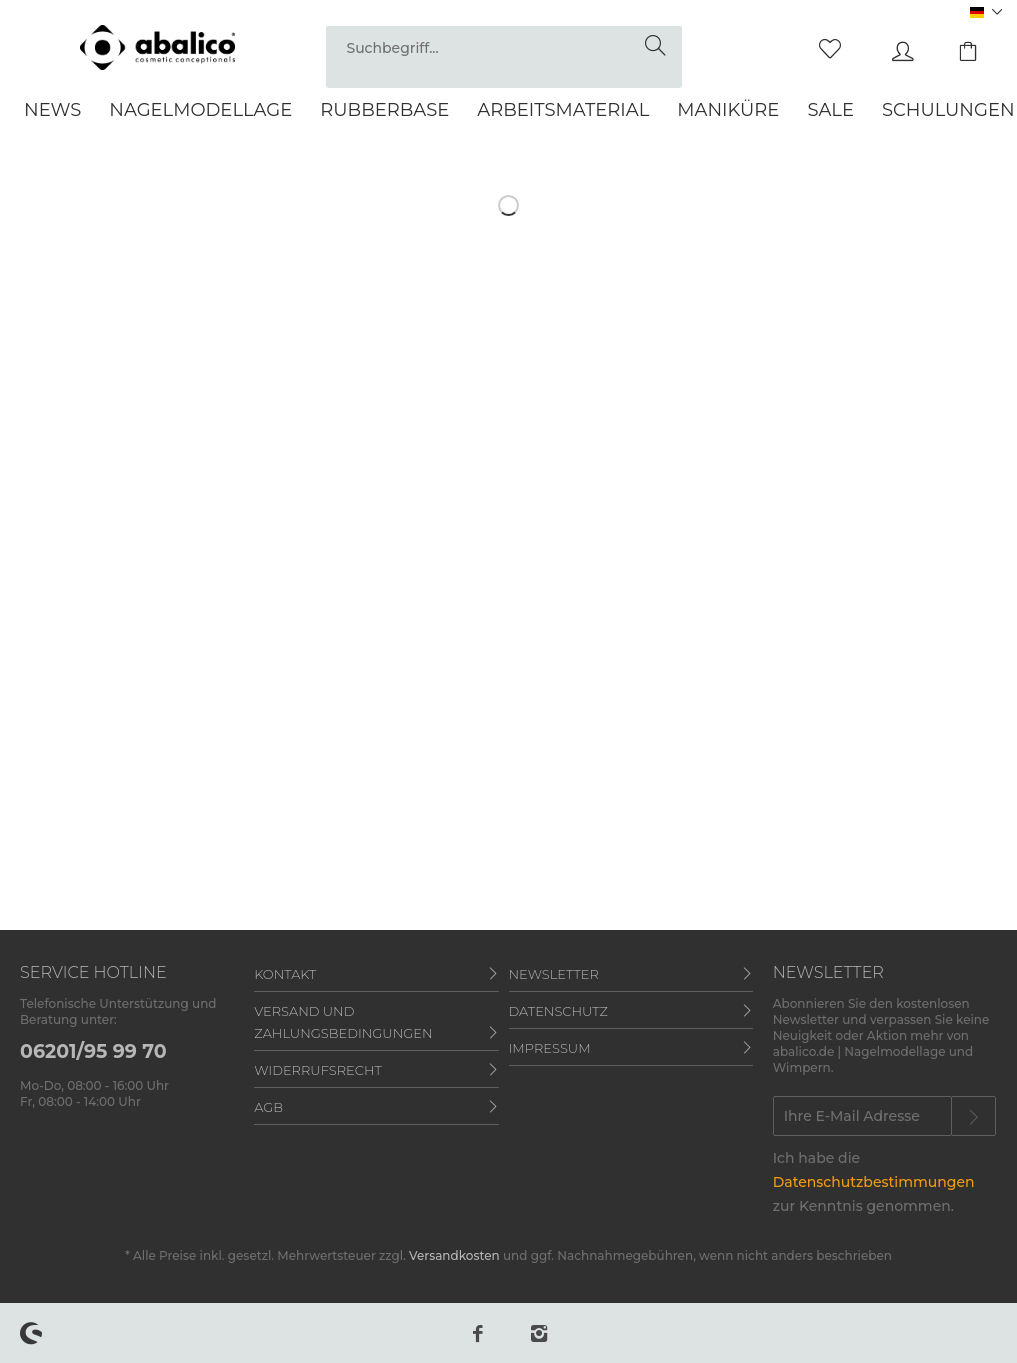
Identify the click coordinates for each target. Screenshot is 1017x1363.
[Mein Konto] (888, 46)
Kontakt (285, 974)
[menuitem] (504, 57)
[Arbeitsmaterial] (563, 110)
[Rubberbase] (384, 110)
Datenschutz (558, 1011)
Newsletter (554, 974)
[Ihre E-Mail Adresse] (862, 1116)
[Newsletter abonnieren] (973, 1116)
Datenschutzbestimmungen (874, 1182)
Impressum (550, 1048)
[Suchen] (658, 46)
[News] (52, 110)
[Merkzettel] (819, 46)
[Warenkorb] (957, 46)
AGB (268, 1107)
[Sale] (830, 110)
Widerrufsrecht (318, 1070)
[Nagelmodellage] (200, 110)
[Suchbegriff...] (504, 47)
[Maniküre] (728, 110)
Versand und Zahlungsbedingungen (343, 1022)
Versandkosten (454, 1255)
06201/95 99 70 (93, 1051)
